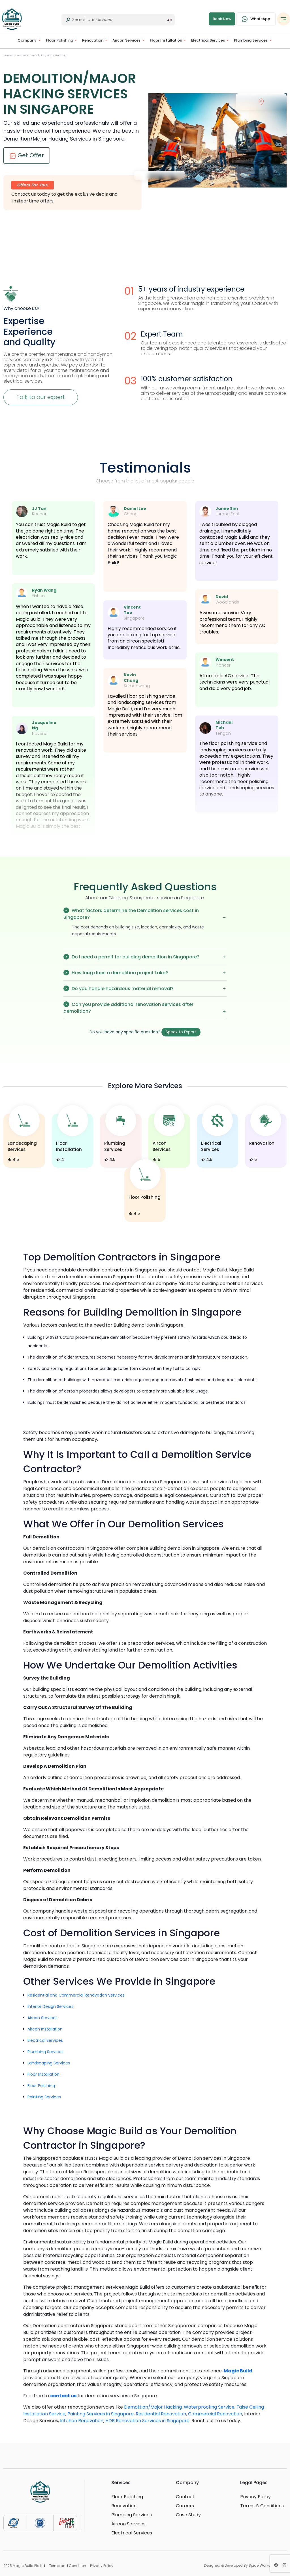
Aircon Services (126, 40)
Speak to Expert (181, 1032)
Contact (185, 2497)
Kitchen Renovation (81, 2420)
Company (27, 40)
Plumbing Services (251, 40)
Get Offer (26, 155)
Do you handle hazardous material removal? (145, 988)
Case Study (188, 2515)
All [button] (169, 20)
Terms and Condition (67, 2565)
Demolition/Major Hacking (48, 55)
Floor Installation (166, 40)
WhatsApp (256, 19)
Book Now (222, 18)
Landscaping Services (48, 2063)
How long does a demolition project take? (145, 972)
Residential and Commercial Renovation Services (76, 1995)
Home (8, 55)
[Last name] (119, 19)
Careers (185, 2506)
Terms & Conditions (262, 2506)
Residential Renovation (161, 2414)
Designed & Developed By (237, 2565)
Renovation (92, 40)
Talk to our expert (40, 397)
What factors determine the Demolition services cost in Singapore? (145, 914)
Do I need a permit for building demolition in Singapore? (145, 956)
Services (21, 55)
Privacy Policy (255, 2497)
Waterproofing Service (209, 2407)
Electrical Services (208, 40)
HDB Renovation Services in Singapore (147, 2420)
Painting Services (44, 2097)
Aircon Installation (45, 2029)
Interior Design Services (50, 2006)
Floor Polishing (59, 40)
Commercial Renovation (215, 2414)
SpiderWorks (259, 2565)
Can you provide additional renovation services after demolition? (145, 1008)
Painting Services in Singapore (100, 2414)
